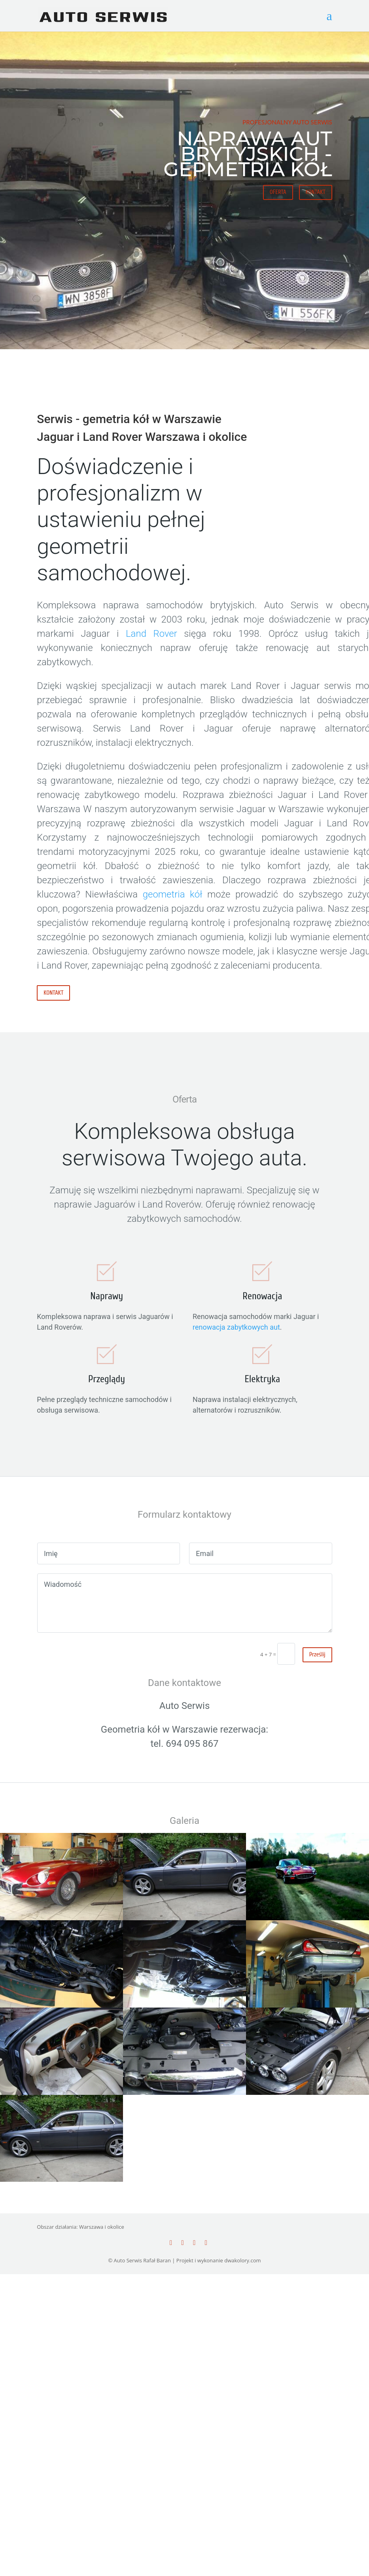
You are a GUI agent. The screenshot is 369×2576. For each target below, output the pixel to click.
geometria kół (172, 894)
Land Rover (151, 633)
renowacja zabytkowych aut (236, 1327)
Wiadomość (184, 1603)
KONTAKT (315, 192)
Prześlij (317, 1654)
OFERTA (278, 192)
